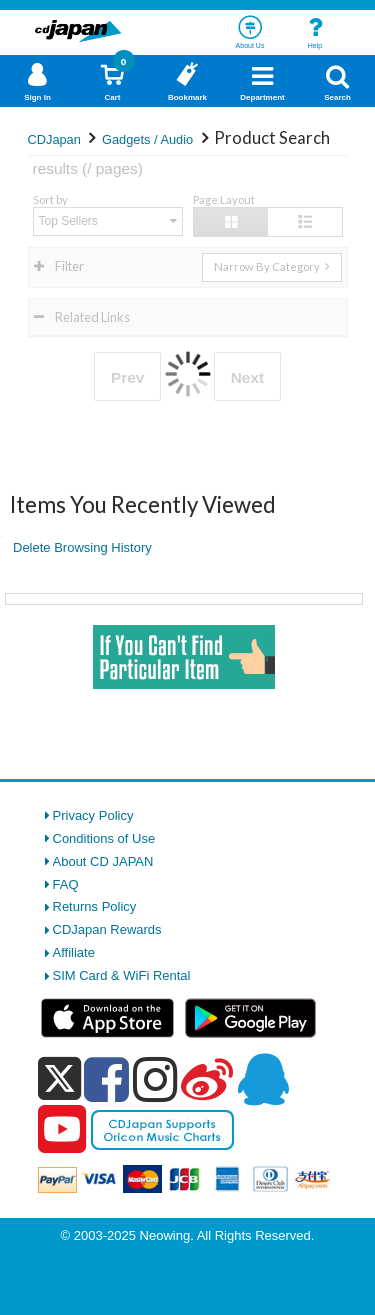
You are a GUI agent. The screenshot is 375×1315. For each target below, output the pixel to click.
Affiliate (74, 952)
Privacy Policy (93, 815)
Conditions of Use (104, 838)
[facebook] (106, 1079)
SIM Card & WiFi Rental (122, 975)
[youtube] (62, 1130)
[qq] (263, 1079)
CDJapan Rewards (107, 929)
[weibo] (207, 1079)
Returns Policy (95, 906)
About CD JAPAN (103, 861)
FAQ (66, 884)
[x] (59, 1079)
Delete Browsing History (82, 547)
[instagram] (155, 1079)
